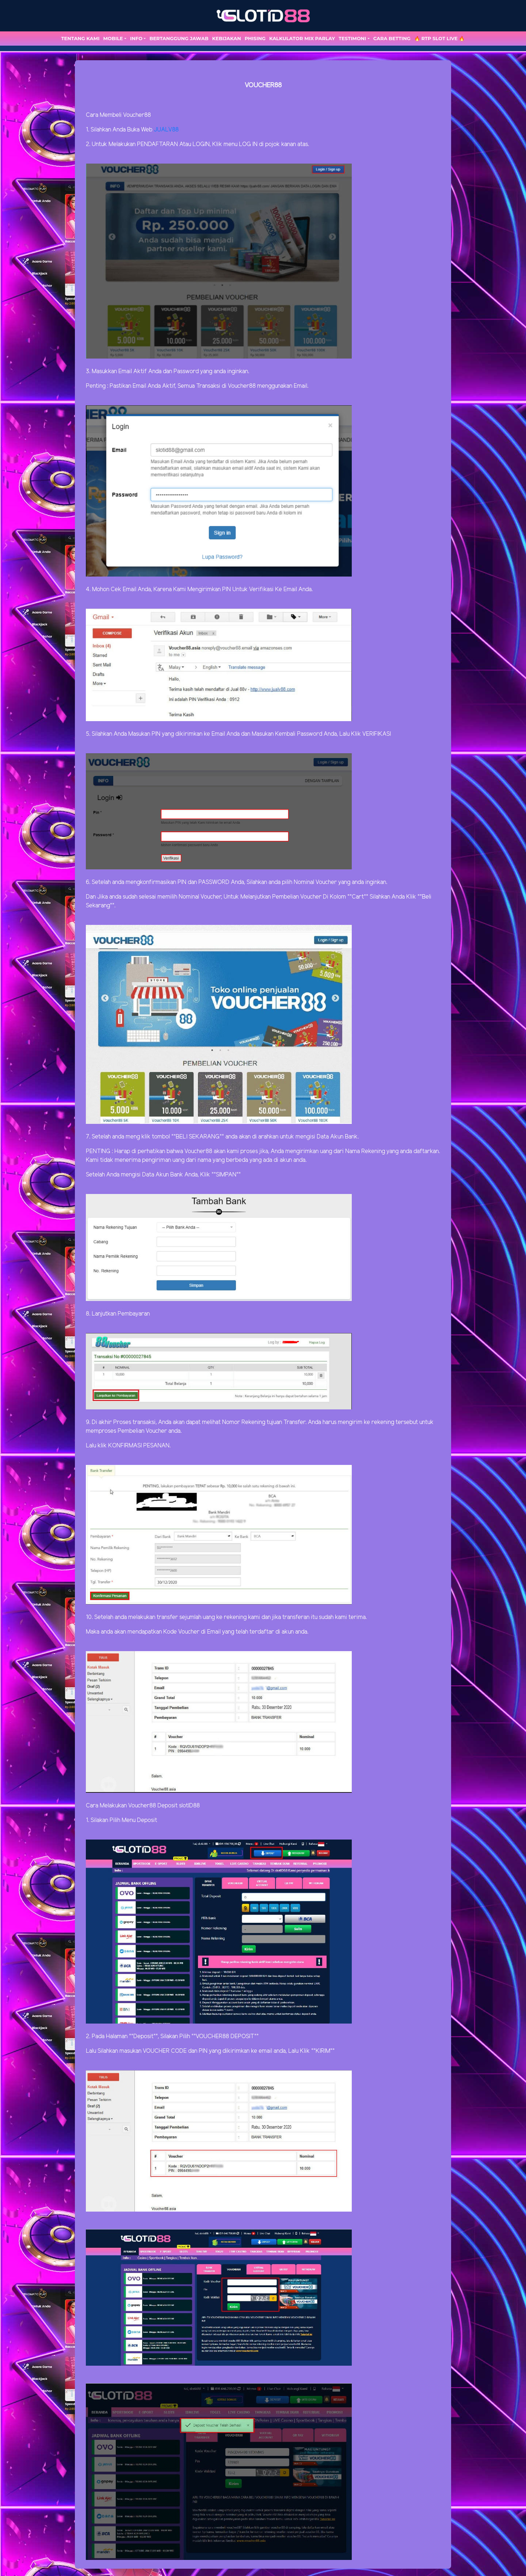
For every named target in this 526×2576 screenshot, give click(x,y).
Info (136, 38)
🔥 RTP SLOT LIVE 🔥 (439, 38)
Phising (255, 38)
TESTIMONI (352, 38)
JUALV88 (166, 129)
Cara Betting (392, 38)
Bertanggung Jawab (178, 38)
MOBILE (113, 38)
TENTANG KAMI (80, 38)
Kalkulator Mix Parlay (302, 38)
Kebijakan (226, 38)
